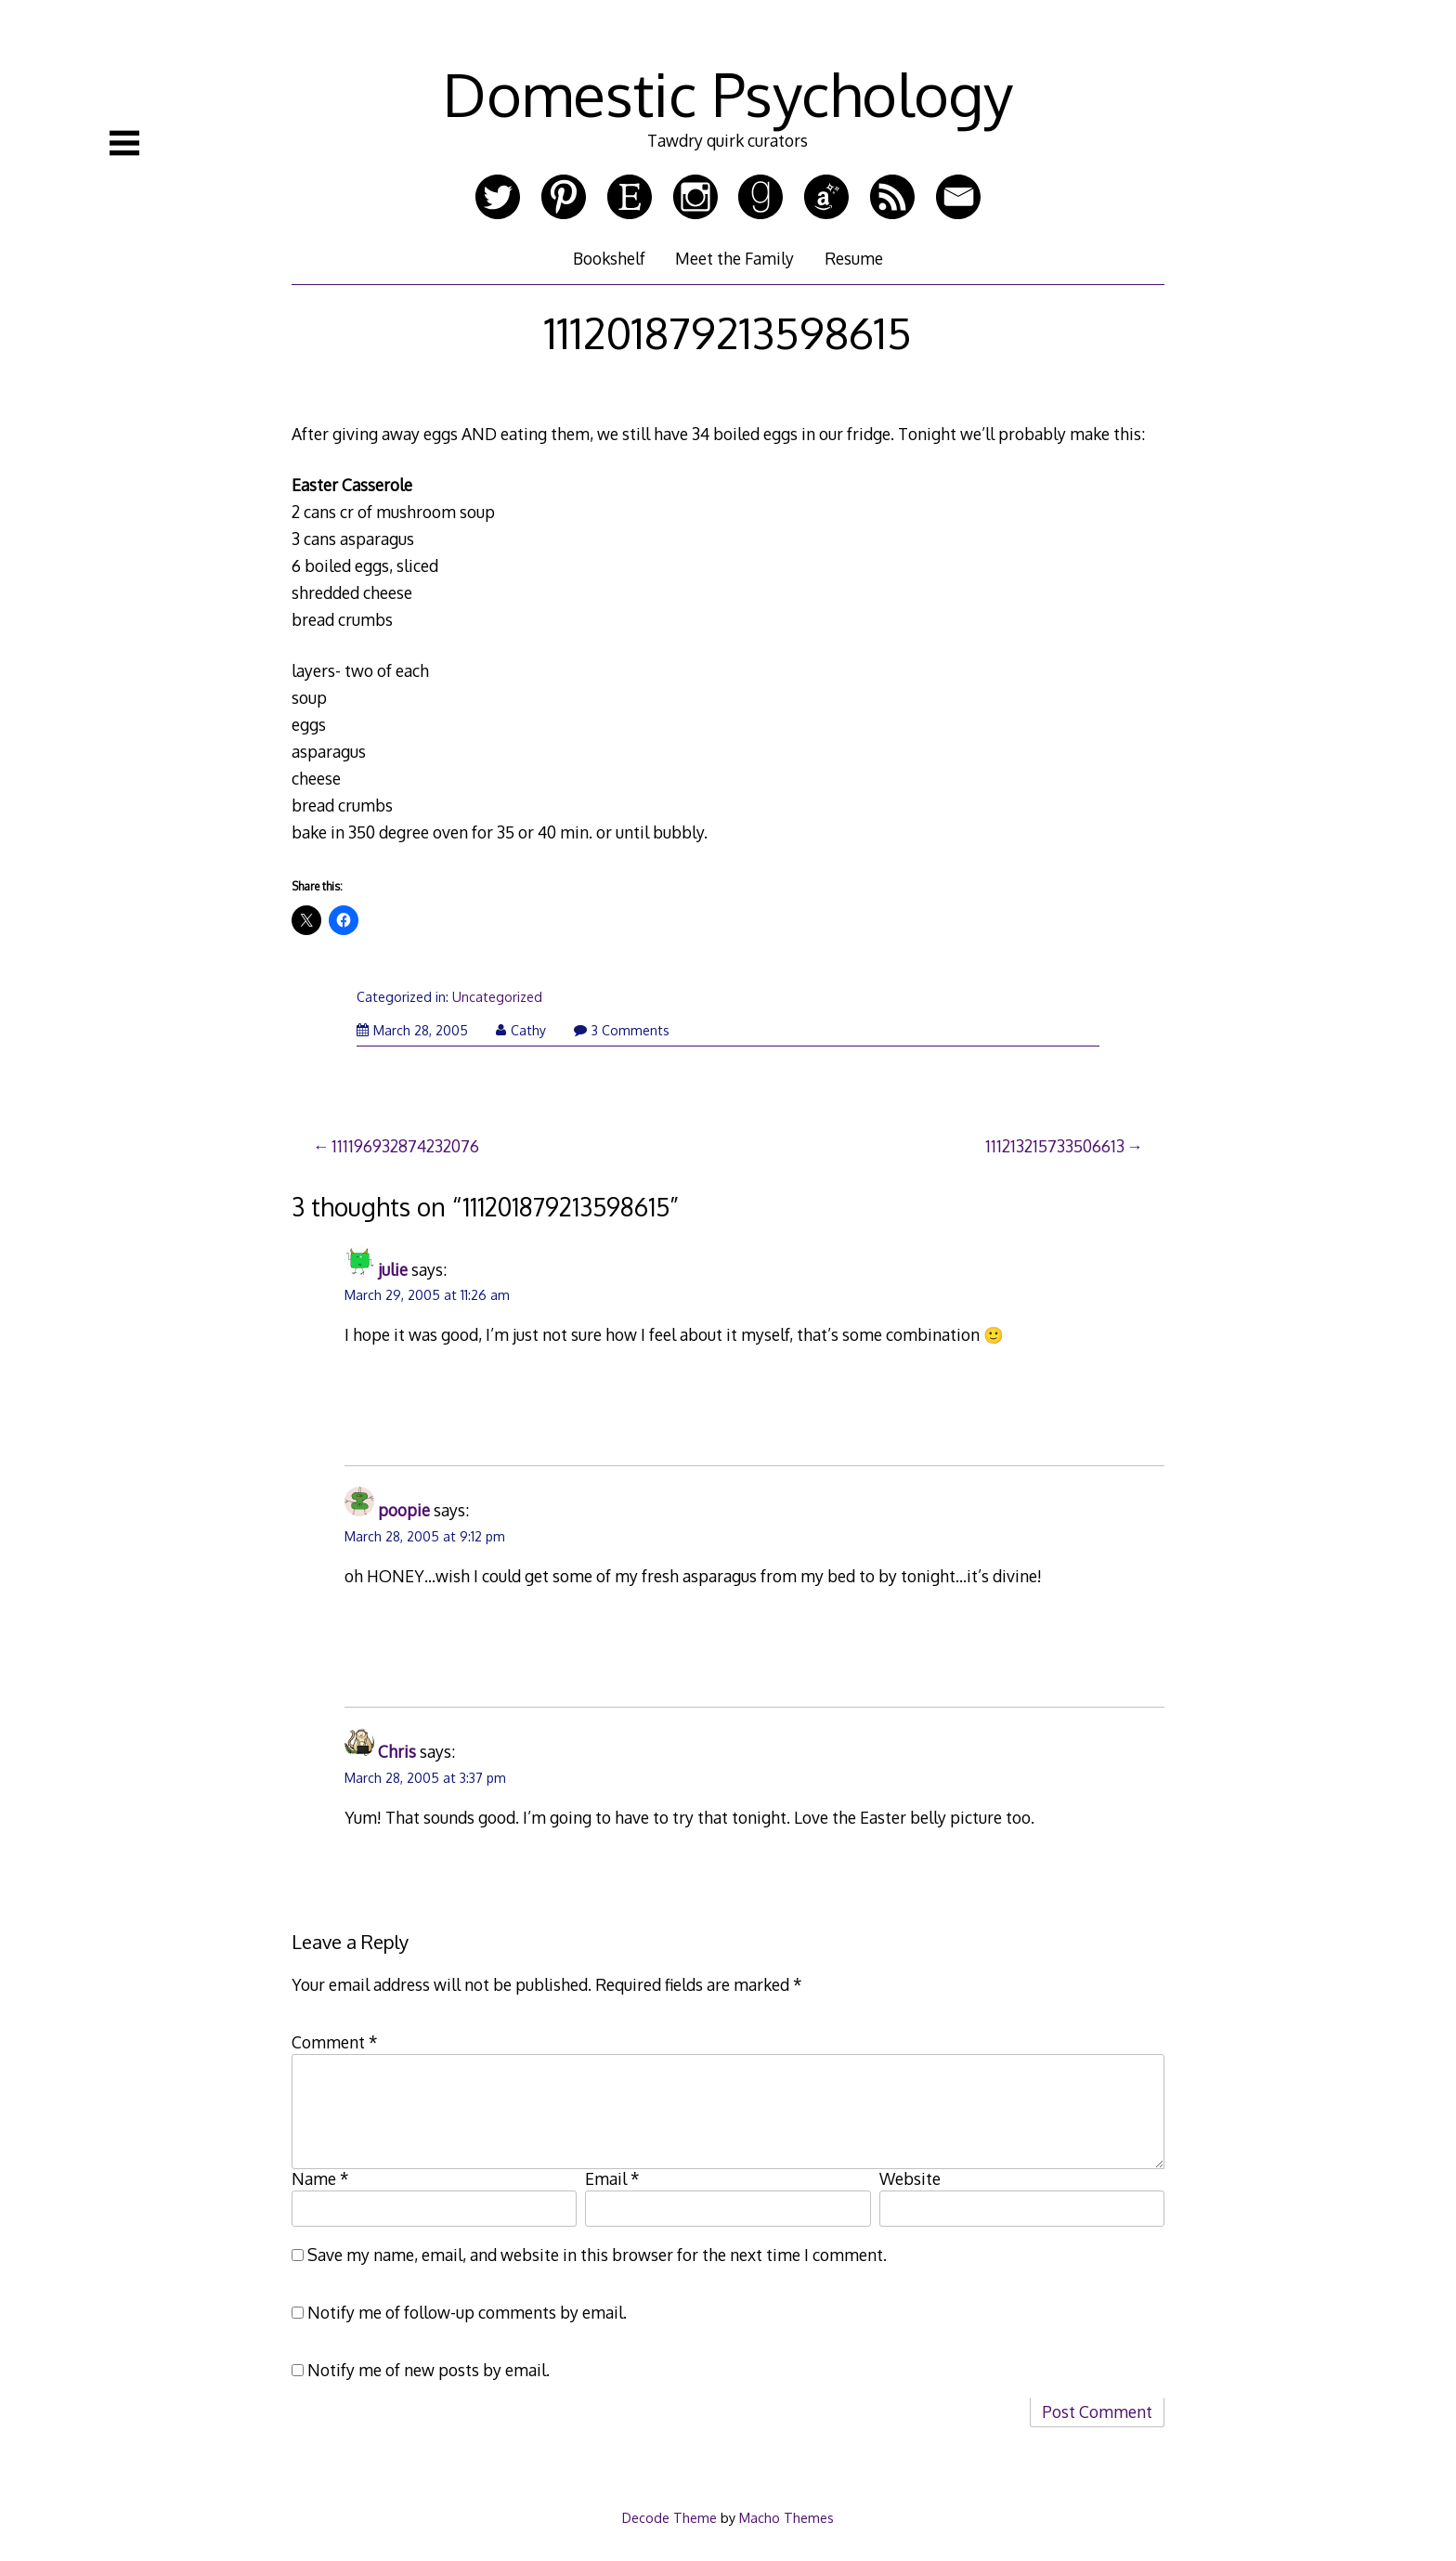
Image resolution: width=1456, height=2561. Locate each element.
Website (910, 2178)
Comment (335, 2042)
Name (320, 2178)
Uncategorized (497, 997)
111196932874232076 (405, 1146)
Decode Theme (669, 2517)
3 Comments (622, 1030)
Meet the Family (734, 258)
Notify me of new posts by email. (428, 2370)
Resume (854, 258)
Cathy (521, 1030)
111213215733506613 (1054, 1146)
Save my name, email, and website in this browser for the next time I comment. (597, 2254)
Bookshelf (609, 258)
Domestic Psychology (728, 93)
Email (612, 2178)
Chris (397, 1751)
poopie (404, 1510)
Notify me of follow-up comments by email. (467, 2312)
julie (393, 1269)
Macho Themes (786, 2517)
